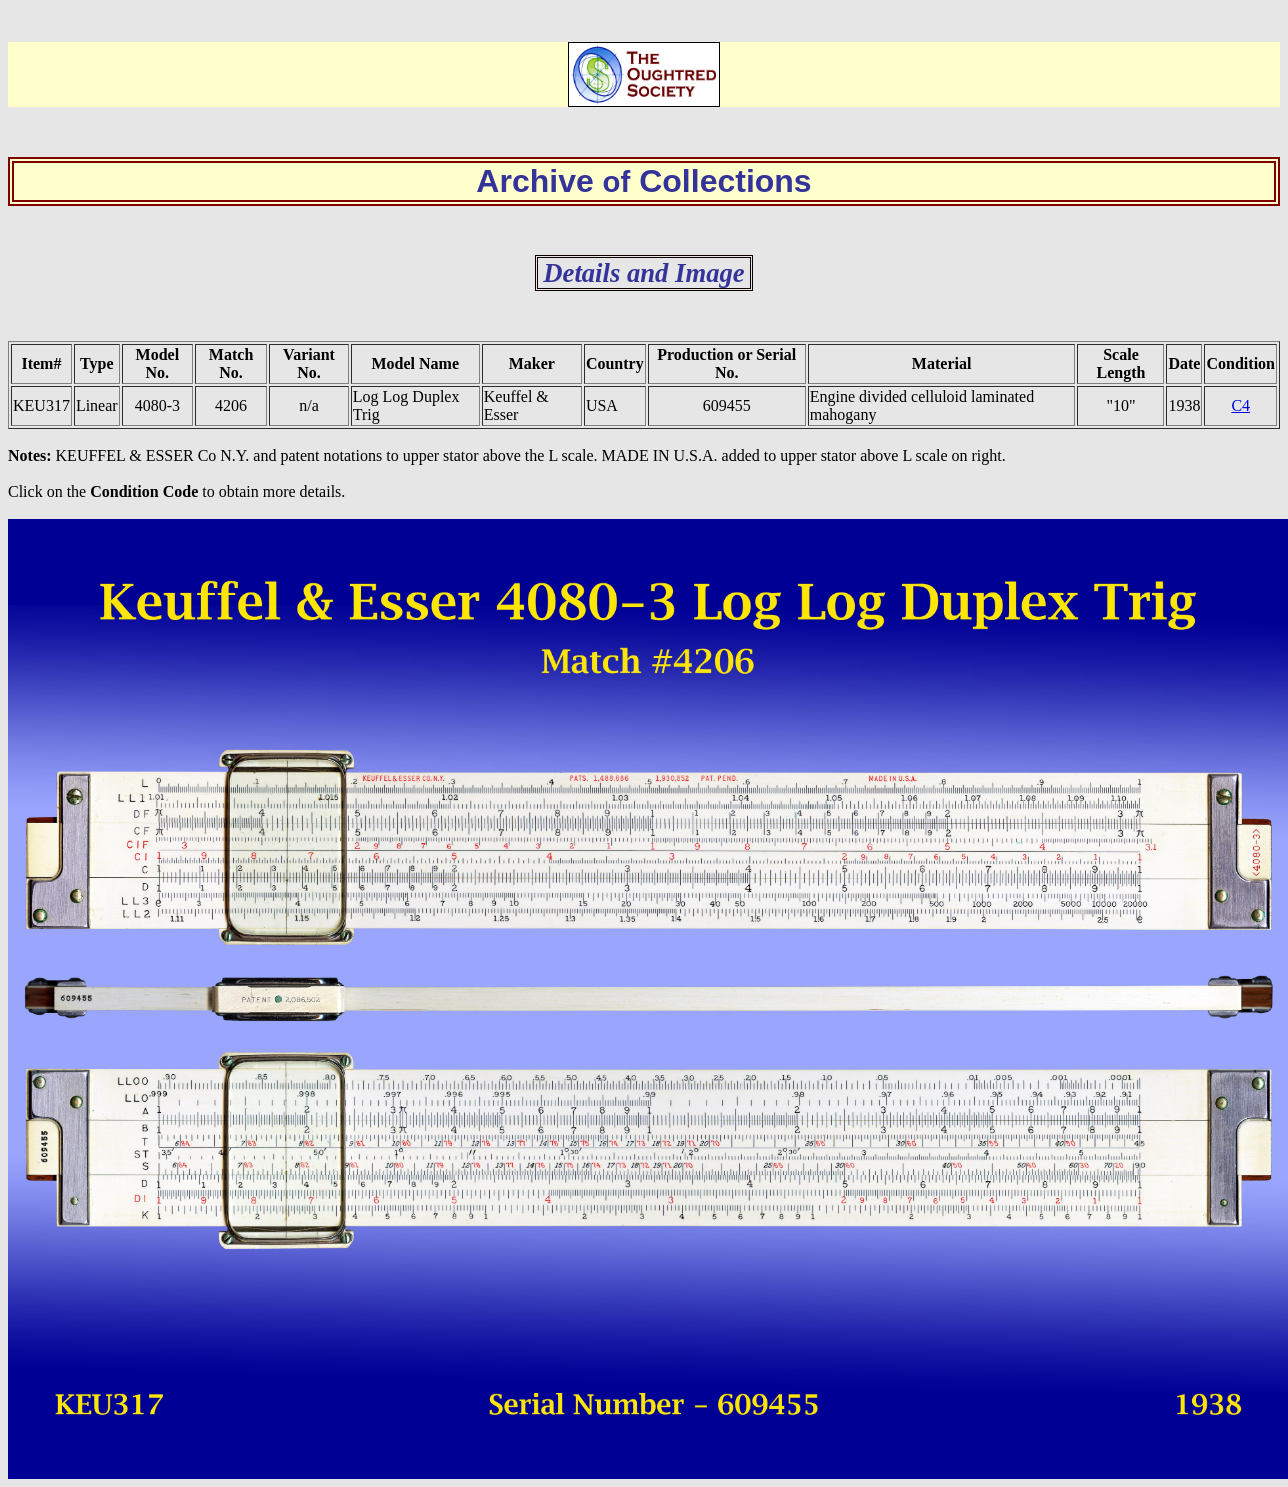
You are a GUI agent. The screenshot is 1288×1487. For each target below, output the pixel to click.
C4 (1240, 405)
